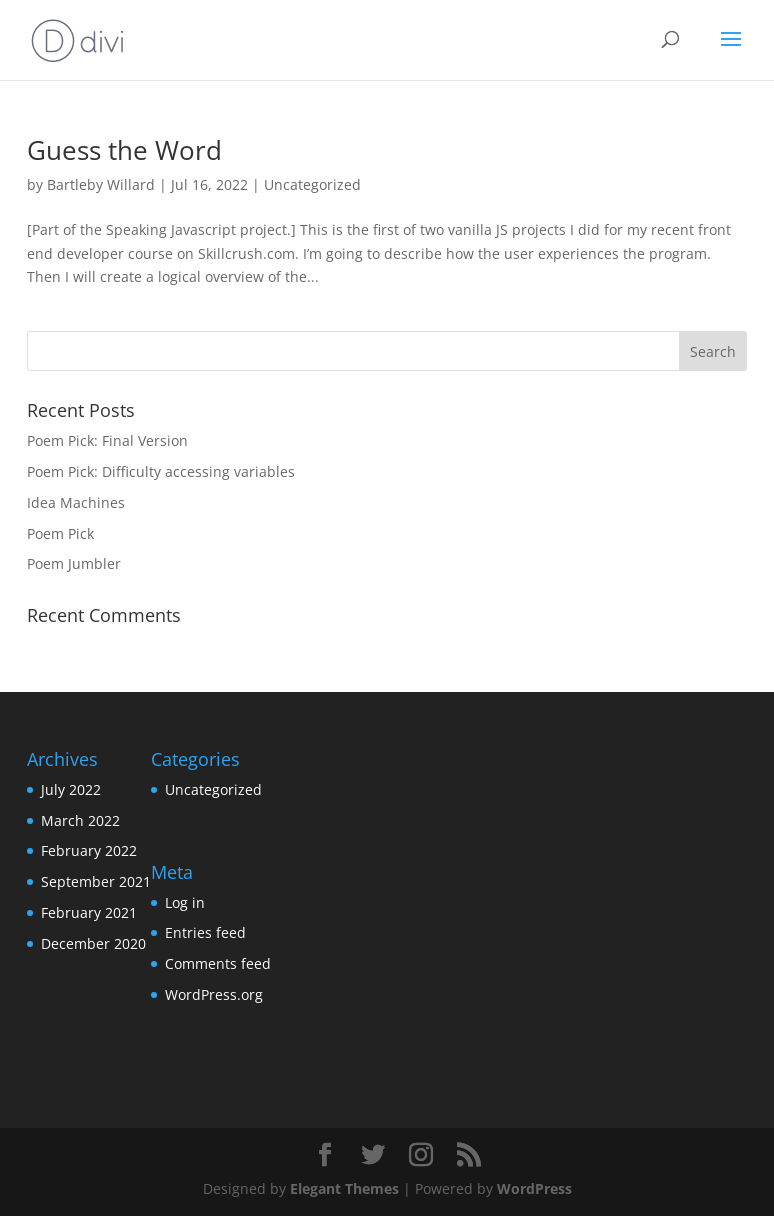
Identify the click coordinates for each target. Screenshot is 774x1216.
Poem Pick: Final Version (107, 440)
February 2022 (89, 850)
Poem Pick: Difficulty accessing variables (161, 471)
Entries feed (205, 932)
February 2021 (89, 912)
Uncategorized (312, 184)
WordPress (534, 1188)
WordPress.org (214, 994)
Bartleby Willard (101, 184)
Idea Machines (76, 502)
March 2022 (80, 820)
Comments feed (218, 963)
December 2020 (93, 943)
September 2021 (96, 881)
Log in (185, 902)
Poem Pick (60, 533)
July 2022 (71, 789)
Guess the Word (124, 150)
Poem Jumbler (74, 563)
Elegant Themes (344, 1188)
